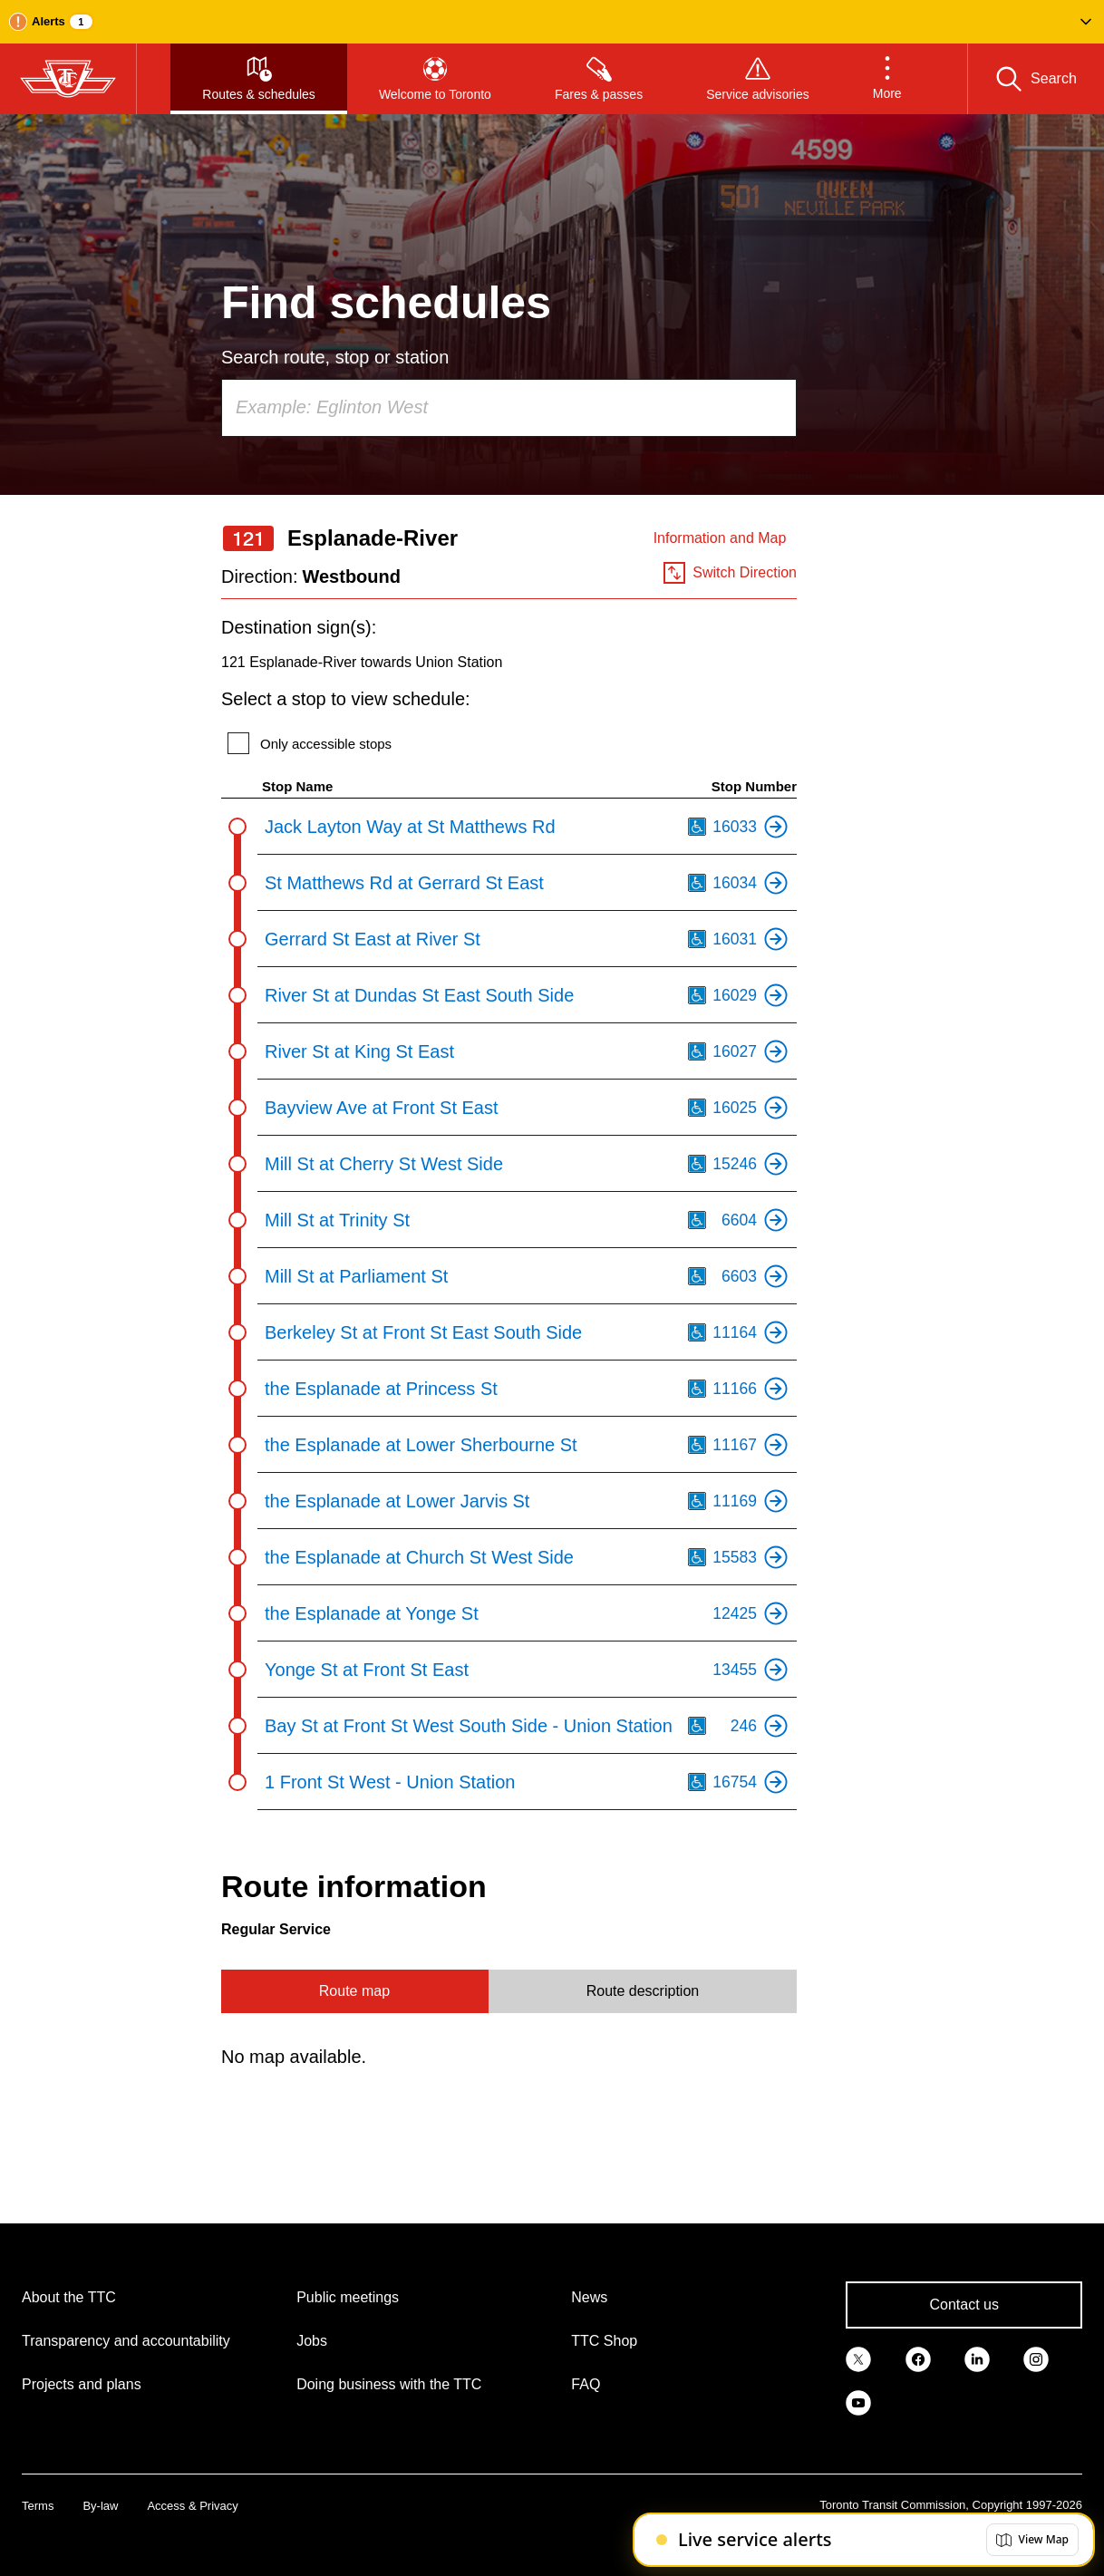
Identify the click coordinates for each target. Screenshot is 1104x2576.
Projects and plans (81, 2384)
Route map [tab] (354, 1991)
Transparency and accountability (126, 2340)
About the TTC (69, 2297)
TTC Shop (604, 2340)
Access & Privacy (192, 2506)
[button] (552, 22)
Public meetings (347, 2297)
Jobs (311, 2340)
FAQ (585, 2384)
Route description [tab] (643, 1991)
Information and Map (720, 538)
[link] (858, 2357)
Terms (37, 2506)
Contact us (963, 2304)
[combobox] (509, 408)
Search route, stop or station (335, 357)
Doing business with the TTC (388, 2384)
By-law (100, 2506)
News (589, 2297)
